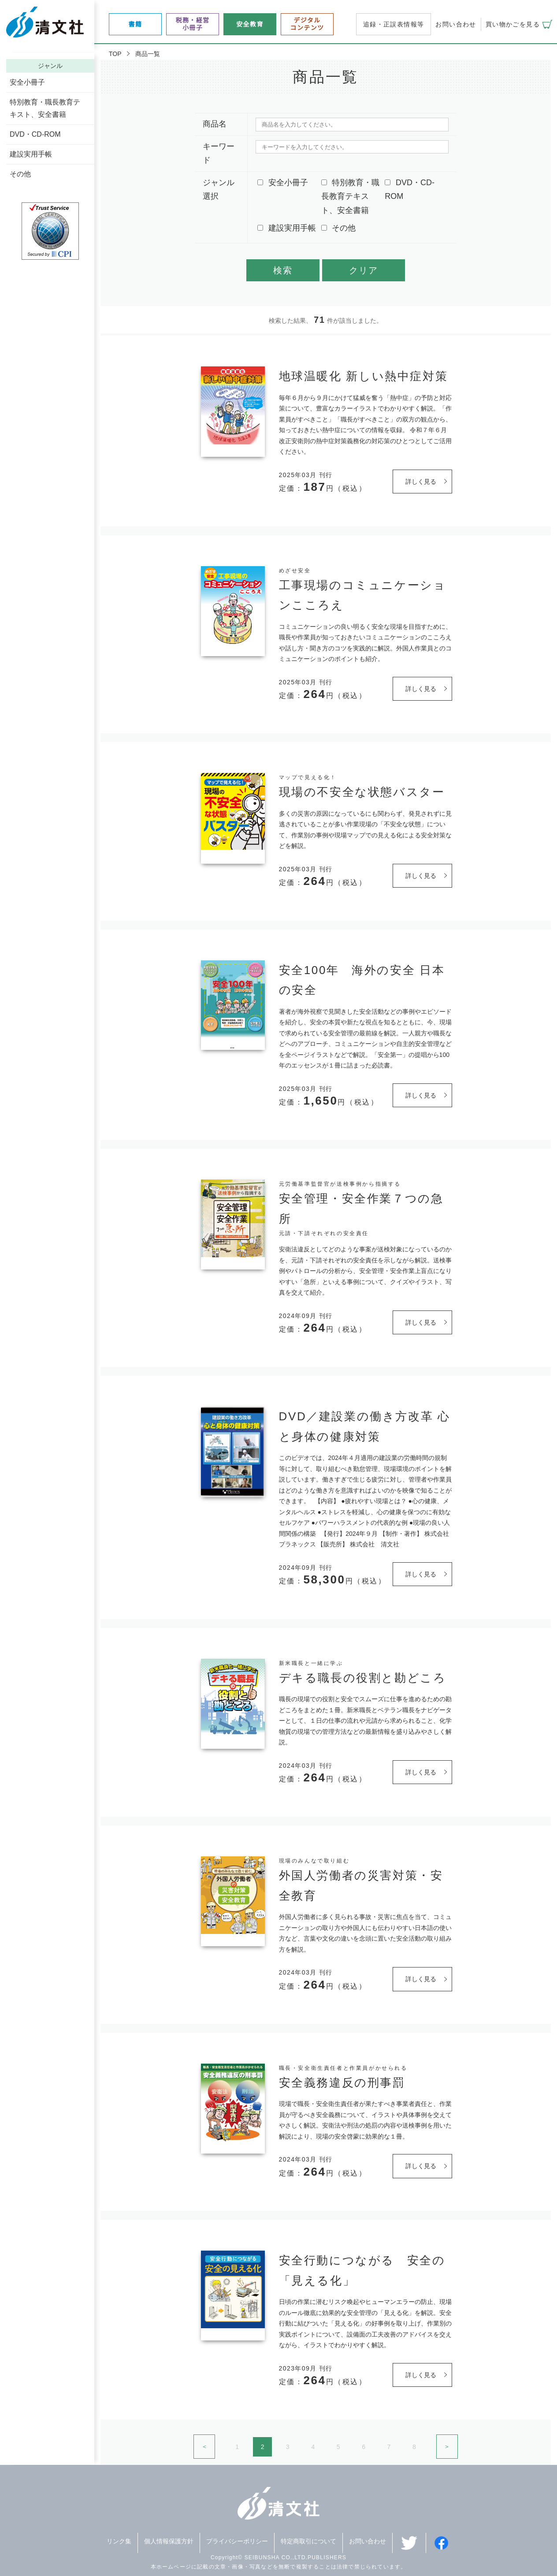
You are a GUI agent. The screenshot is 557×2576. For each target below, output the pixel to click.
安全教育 (250, 24)
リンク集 (119, 2541)
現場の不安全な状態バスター (362, 792)
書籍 (135, 24)
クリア (363, 270)
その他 (20, 174)
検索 (283, 270)
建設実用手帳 (31, 154)
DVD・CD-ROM (35, 134)
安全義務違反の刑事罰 (342, 2082)
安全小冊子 (27, 82)
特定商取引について (308, 2541)
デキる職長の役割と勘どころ (362, 1677)
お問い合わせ (455, 24)
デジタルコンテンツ (307, 24)
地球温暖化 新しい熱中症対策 (363, 376)
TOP (115, 53)
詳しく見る (420, 481)
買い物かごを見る (513, 24)
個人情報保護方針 (168, 2541)
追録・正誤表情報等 (393, 24)
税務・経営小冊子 (193, 24)
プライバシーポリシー (237, 2541)
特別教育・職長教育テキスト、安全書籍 (45, 108)
